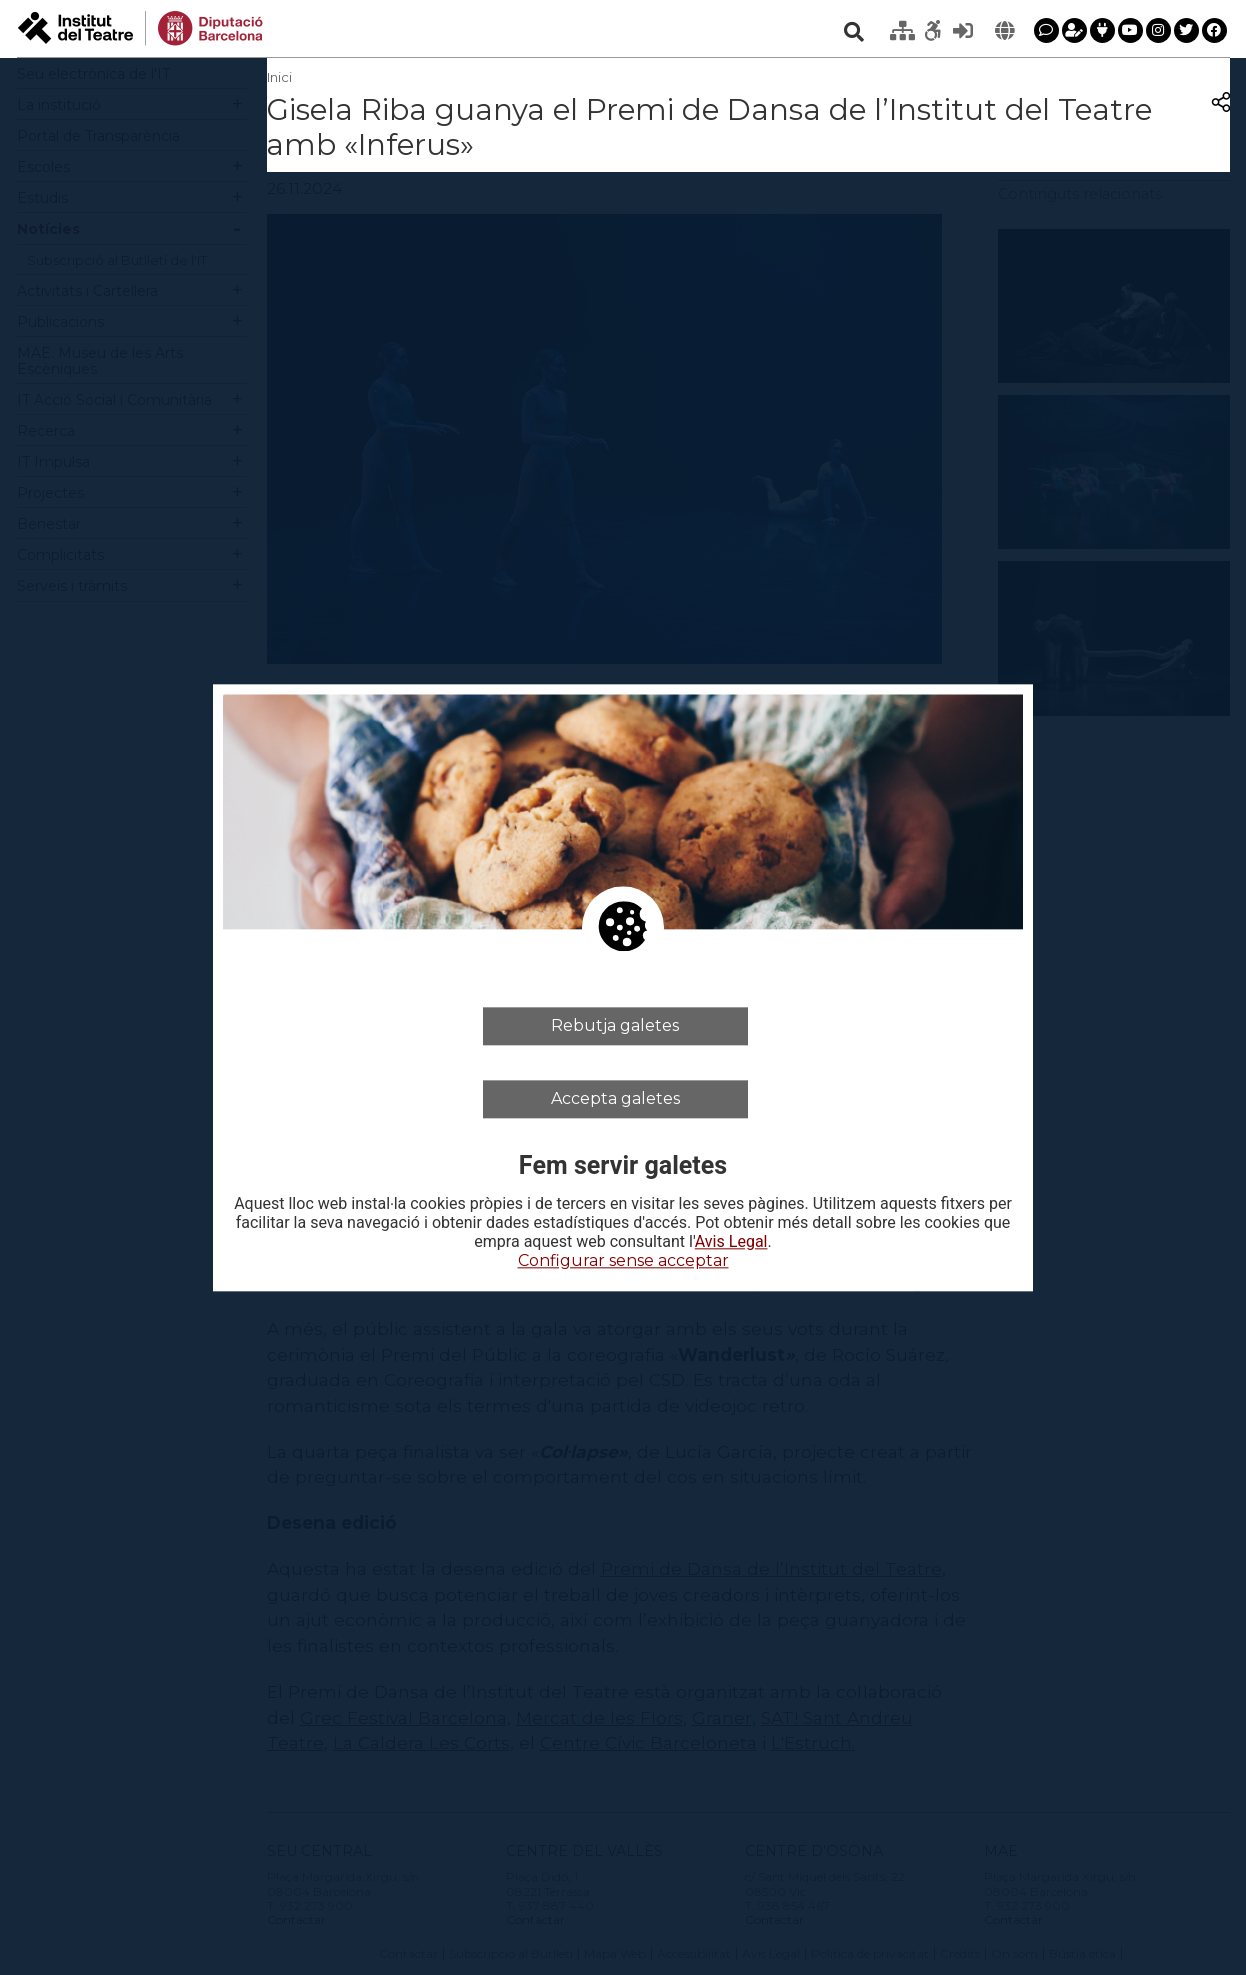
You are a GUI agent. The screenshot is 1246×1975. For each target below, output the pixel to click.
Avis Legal (731, 1243)
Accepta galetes (615, 1098)
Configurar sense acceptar (623, 1261)
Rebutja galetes (615, 1025)
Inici (279, 77)
